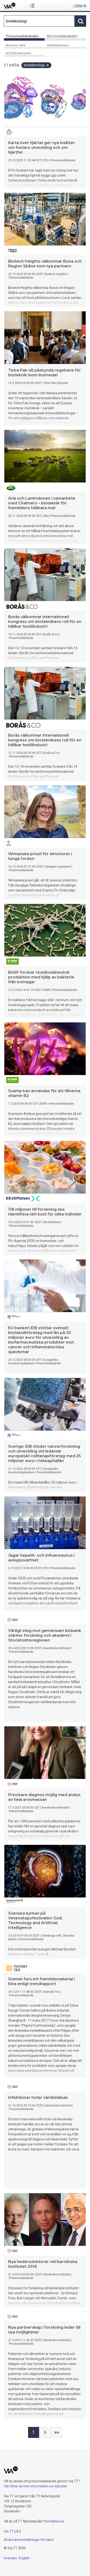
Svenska (10, 2558)
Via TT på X (12, 2531)
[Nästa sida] (45, 2432)
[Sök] (39, 21)
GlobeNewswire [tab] (58, 45)
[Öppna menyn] (33, 5)
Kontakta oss (54, 2521)
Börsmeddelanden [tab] (62, 36)
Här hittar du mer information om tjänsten (35, 2486)
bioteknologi (36, 65)
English (24, 2558)
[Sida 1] (33, 2432)
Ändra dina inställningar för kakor (29, 2540)
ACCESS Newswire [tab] (18, 53)
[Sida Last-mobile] (56, 2432)
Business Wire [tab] (15, 45)
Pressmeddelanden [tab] (22, 36)
